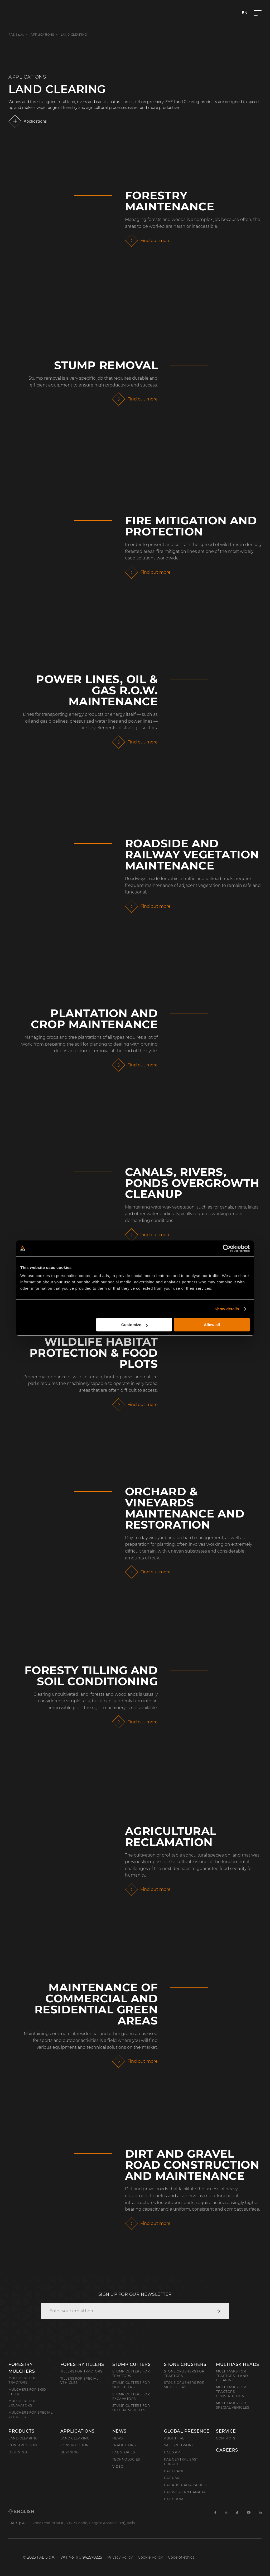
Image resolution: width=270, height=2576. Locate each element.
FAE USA (171, 2478)
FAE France (175, 2471)
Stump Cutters (131, 2364)
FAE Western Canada (185, 2492)
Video (118, 2466)
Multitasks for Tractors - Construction (231, 2391)
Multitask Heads (237, 2364)
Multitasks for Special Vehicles (232, 2405)
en (244, 12)
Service (226, 2431)
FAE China (174, 2499)
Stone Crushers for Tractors (184, 2373)
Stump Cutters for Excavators (131, 2396)
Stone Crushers (185, 2364)
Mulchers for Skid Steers (27, 2391)
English (21, 2511)
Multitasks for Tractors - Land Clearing (232, 2375)
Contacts (225, 2438)
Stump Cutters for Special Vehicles (131, 2408)
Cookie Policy (150, 2557)
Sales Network (179, 2445)
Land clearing (23, 2438)
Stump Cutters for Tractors (131, 2373)
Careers (227, 2450)
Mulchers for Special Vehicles (30, 2414)
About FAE (174, 2438)
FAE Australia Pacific (185, 2485)
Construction (22, 2445)
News (119, 2431)
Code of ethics (181, 2557)
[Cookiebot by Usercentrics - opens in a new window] (227, 1248)
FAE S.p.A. (16, 34)
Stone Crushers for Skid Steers (184, 2385)
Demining (17, 2452)
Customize (134, 1324)
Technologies (126, 2459)
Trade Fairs (124, 2445)
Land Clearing (75, 2438)
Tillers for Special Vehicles (79, 2380)
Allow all (212, 1324)
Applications (42, 34)
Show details (227, 1309)
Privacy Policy (120, 2557)
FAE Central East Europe (181, 2461)
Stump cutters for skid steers (131, 2385)
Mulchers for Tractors (22, 2380)
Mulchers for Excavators (22, 2403)
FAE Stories (123, 2452)
